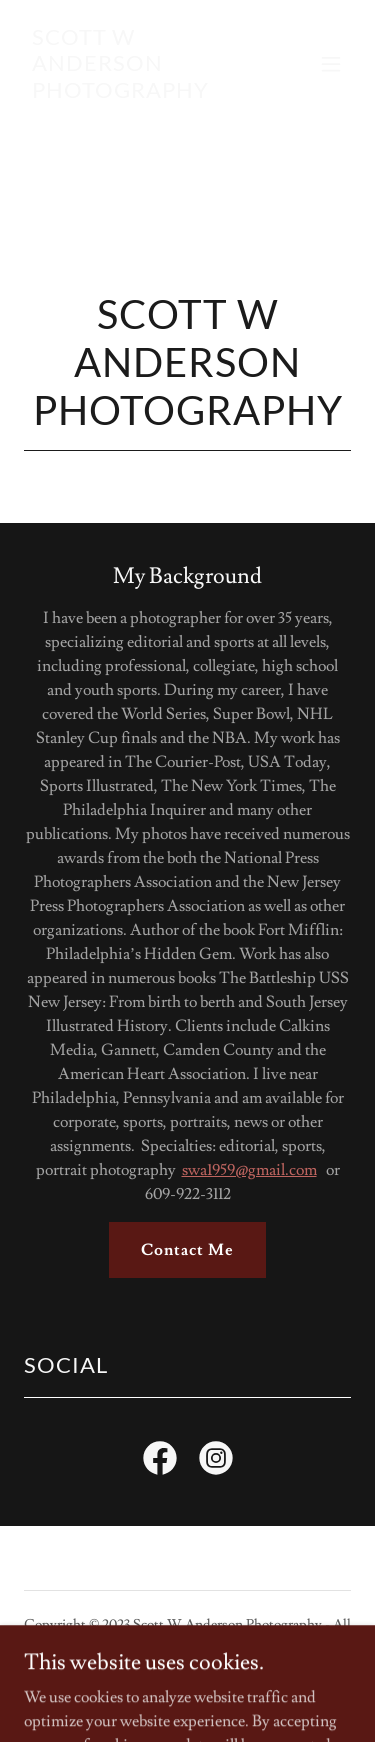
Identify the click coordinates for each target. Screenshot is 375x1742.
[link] (138, 93)
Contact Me (187, 1250)
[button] (331, 64)
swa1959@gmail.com (249, 1170)
